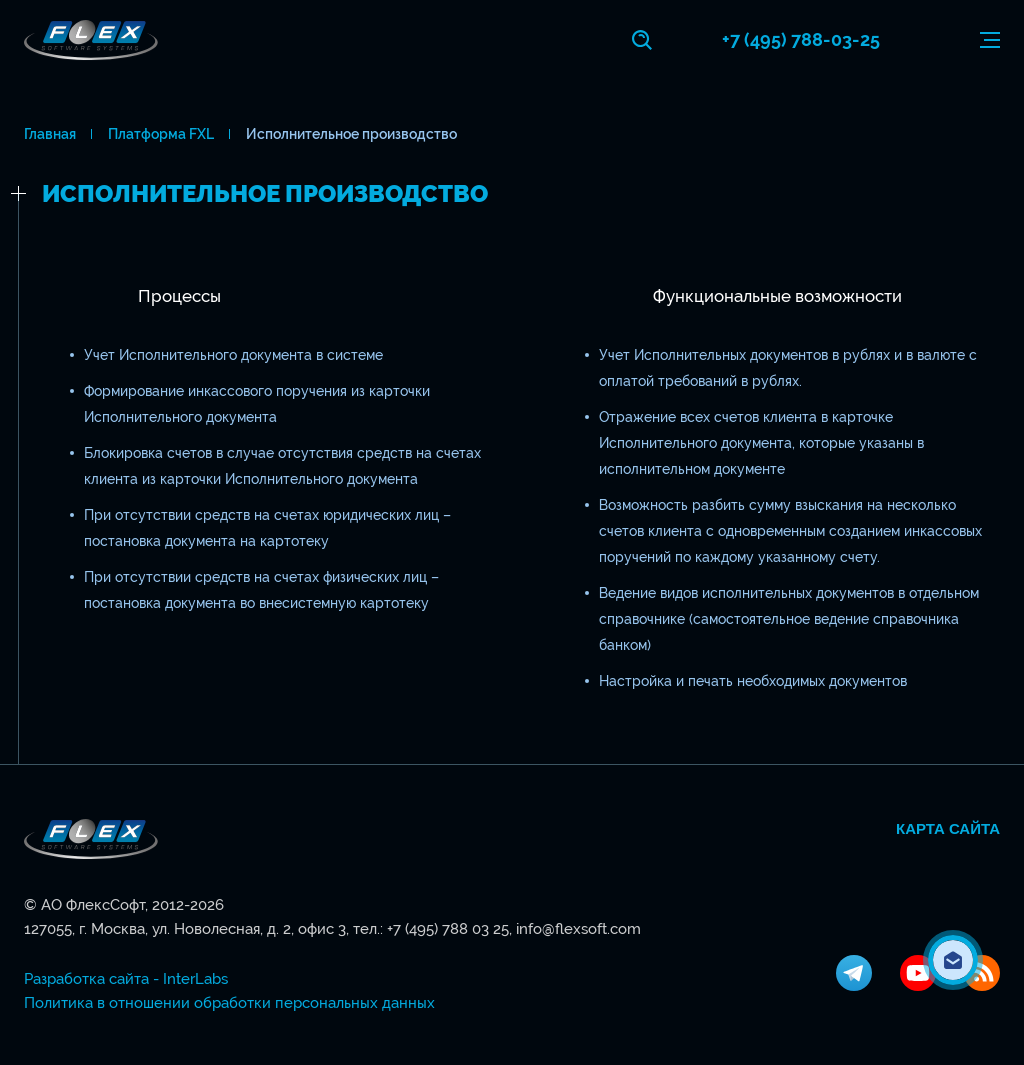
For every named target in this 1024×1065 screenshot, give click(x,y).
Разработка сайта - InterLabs (126, 979)
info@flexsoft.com (578, 929)
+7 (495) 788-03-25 (801, 39)
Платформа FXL (161, 134)
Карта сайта (948, 829)
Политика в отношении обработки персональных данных (229, 1003)
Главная (50, 134)
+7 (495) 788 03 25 (448, 929)
